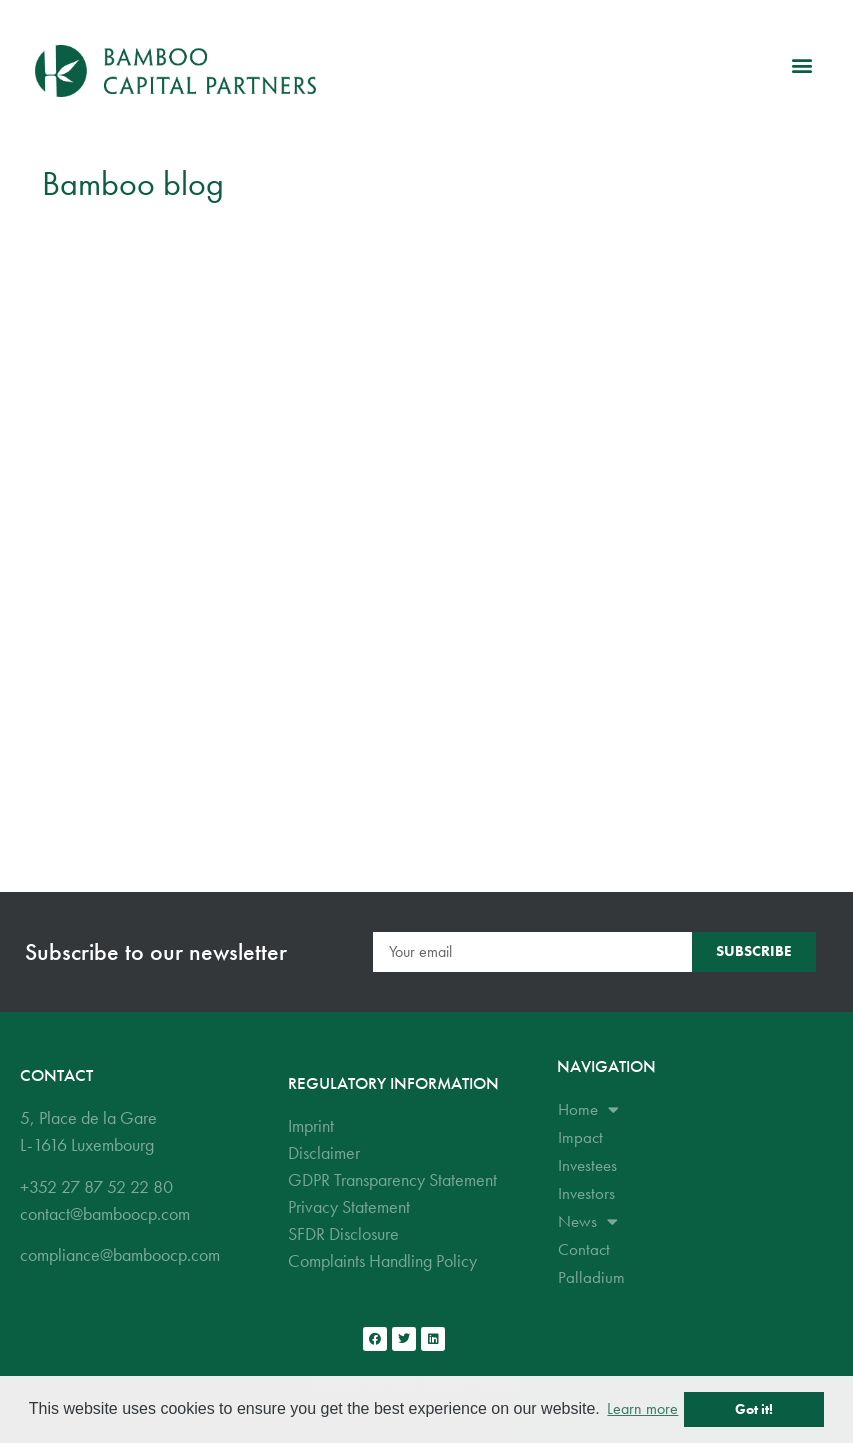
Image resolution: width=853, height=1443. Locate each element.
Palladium (591, 1277)
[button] (801, 65)
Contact (584, 1249)
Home (588, 1109)
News (588, 1221)
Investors (586, 1193)
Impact (580, 1137)
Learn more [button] (642, 1408)
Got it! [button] (754, 1409)
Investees (587, 1165)
